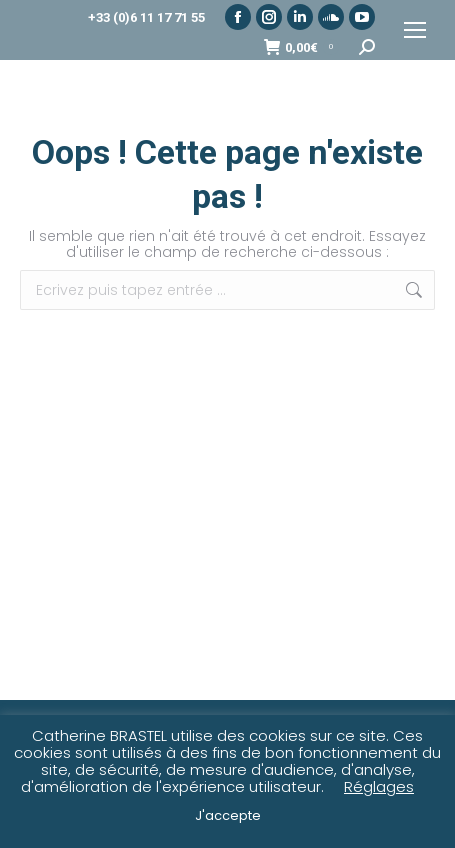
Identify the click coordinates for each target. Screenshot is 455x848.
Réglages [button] (379, 786)
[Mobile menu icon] (415, 30)
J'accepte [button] (228, 815)
